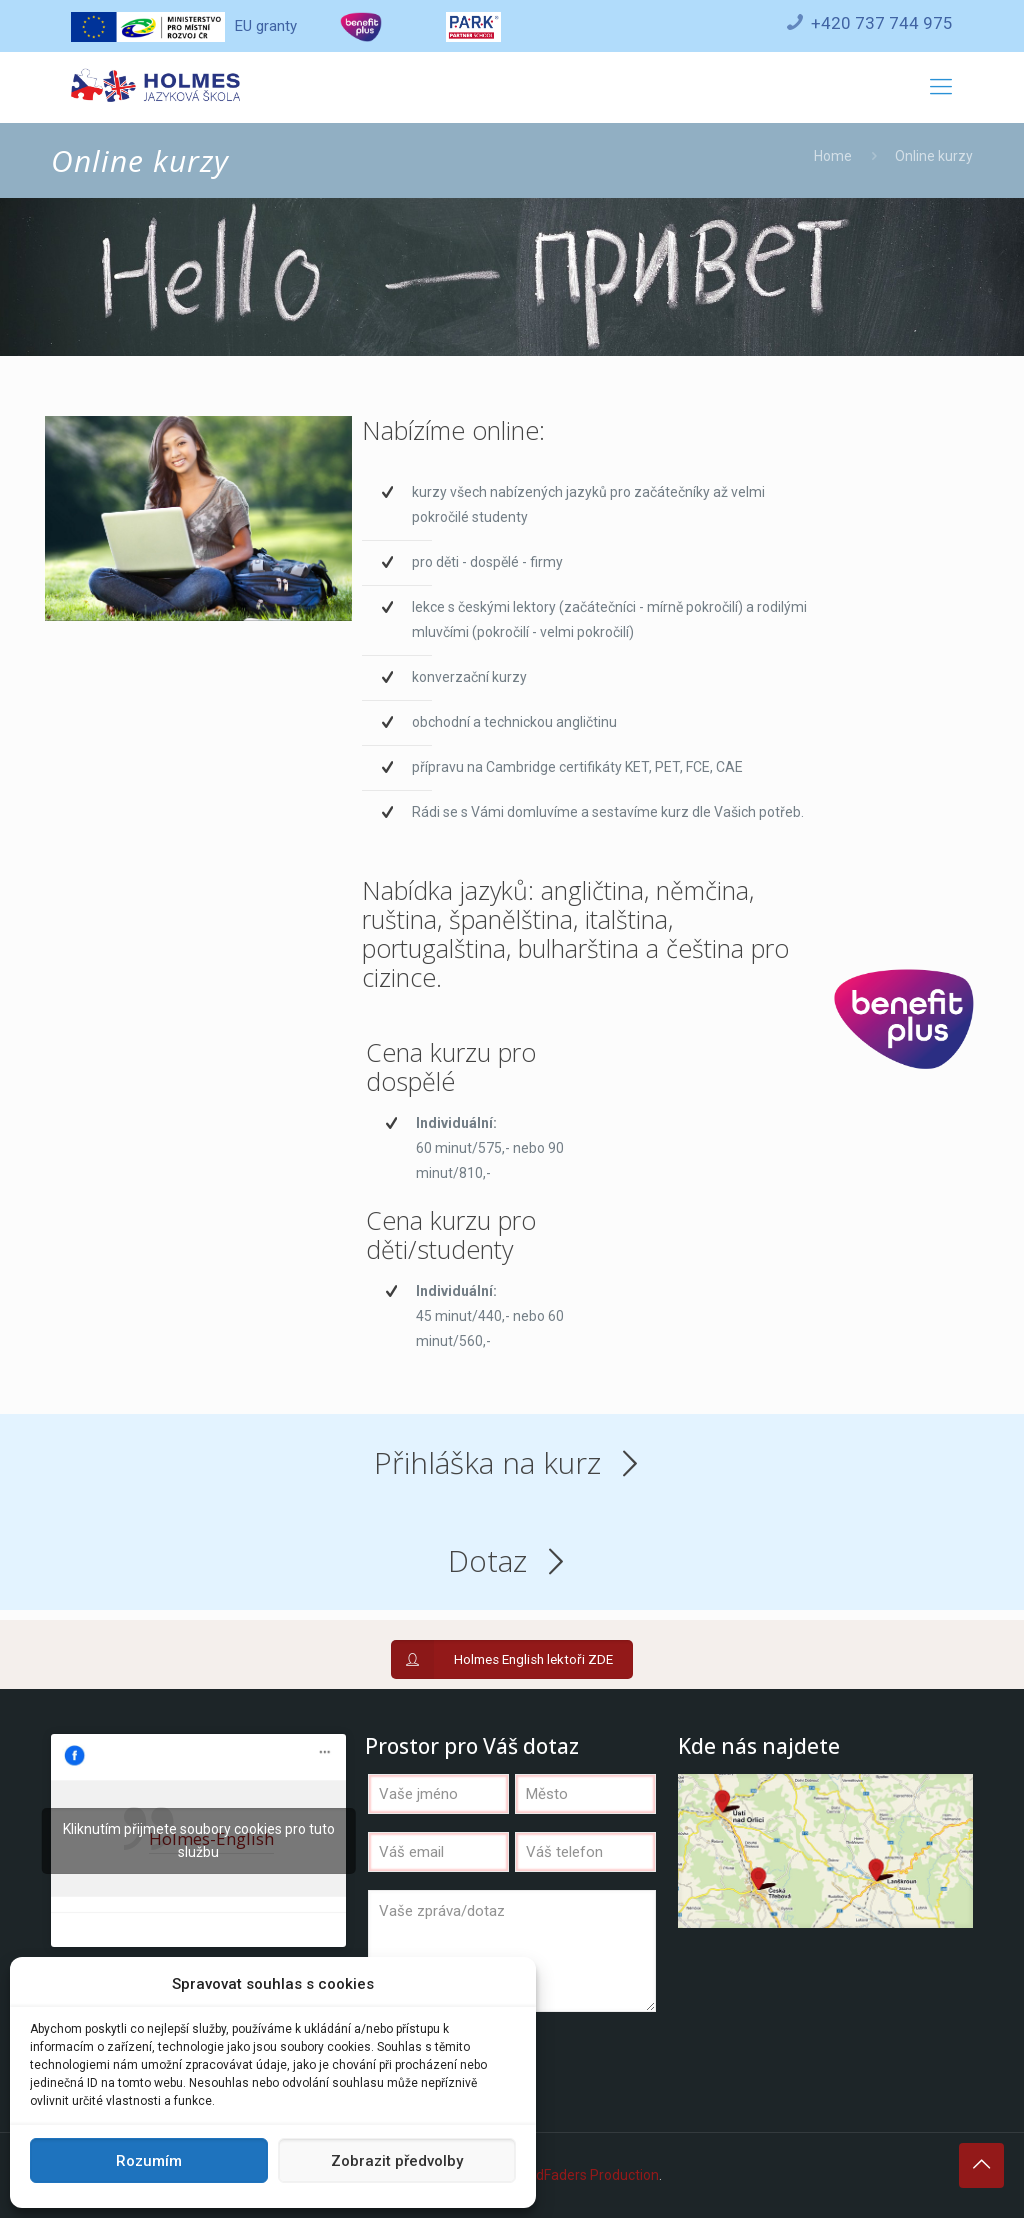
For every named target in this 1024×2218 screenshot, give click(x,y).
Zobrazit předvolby (397, 2161)
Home (833, 156)
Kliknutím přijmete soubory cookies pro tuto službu (199, 1840)
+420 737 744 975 (882, 23)
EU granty (183, 26)
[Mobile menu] (941, 87)
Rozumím (149, 2161)
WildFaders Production (588, 2175)
